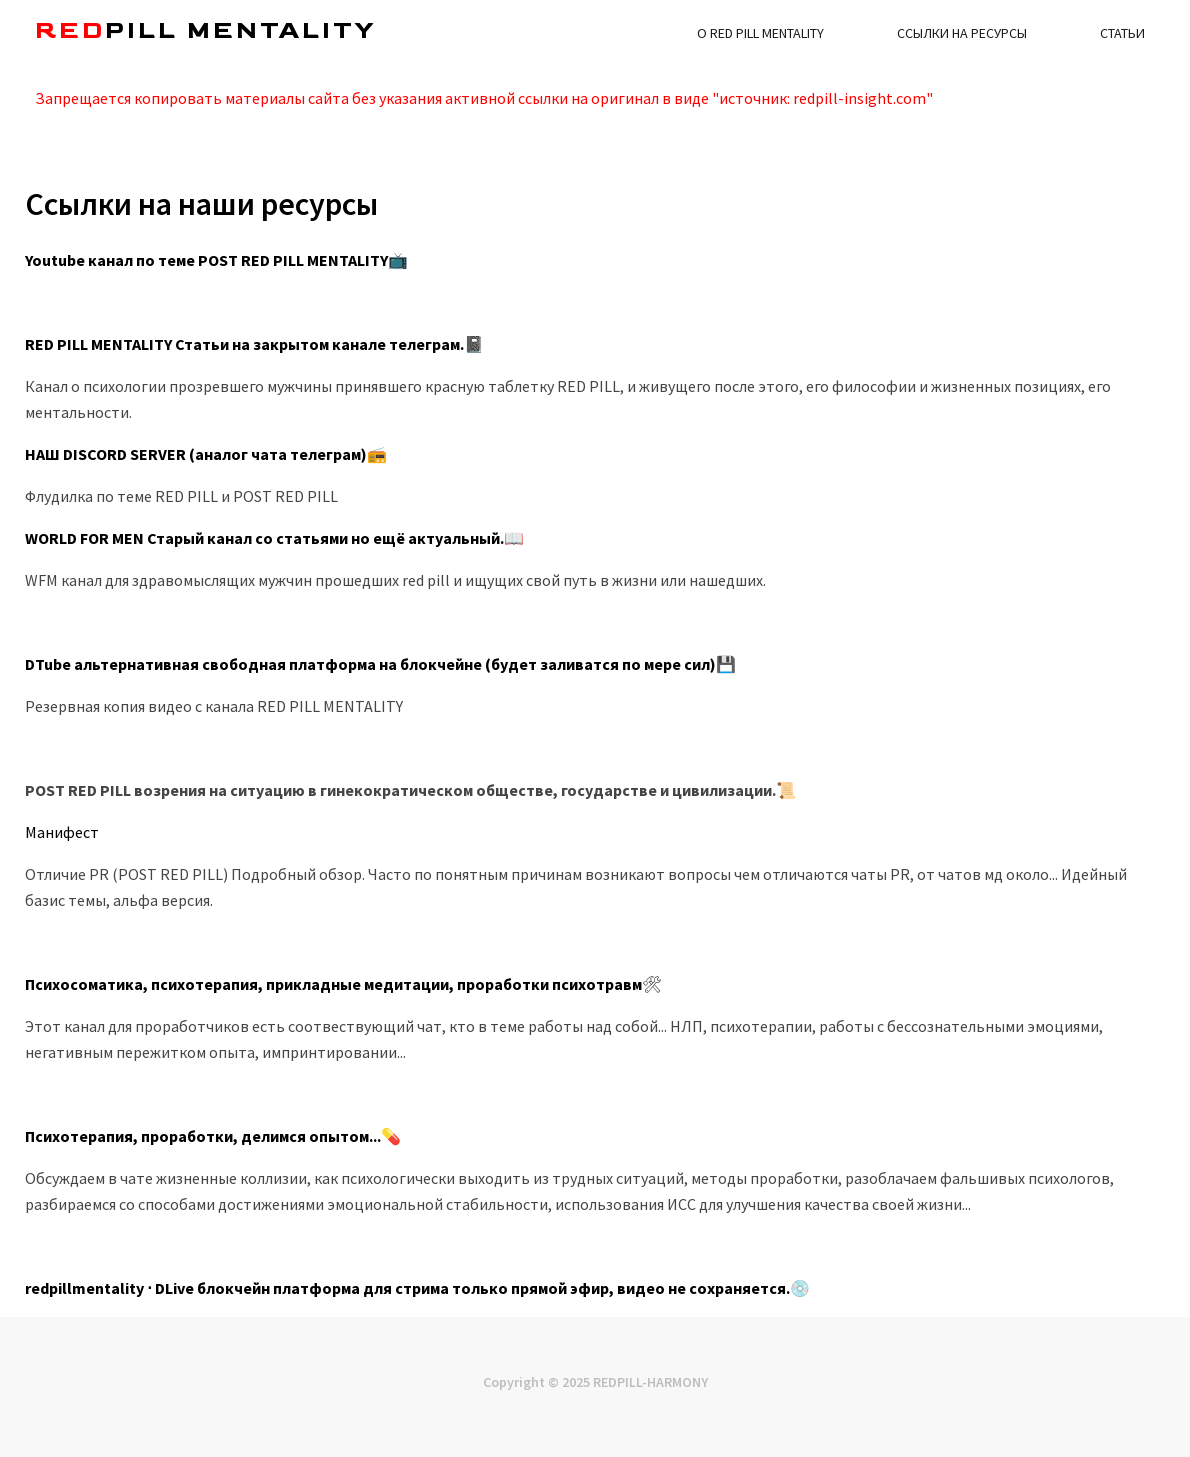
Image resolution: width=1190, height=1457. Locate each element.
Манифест (62, 832)
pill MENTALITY (205, 30)
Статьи (1122, 33)
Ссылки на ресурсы (962, 33)
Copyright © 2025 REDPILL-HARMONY (595, 1382)
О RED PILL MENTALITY (760, 33)
